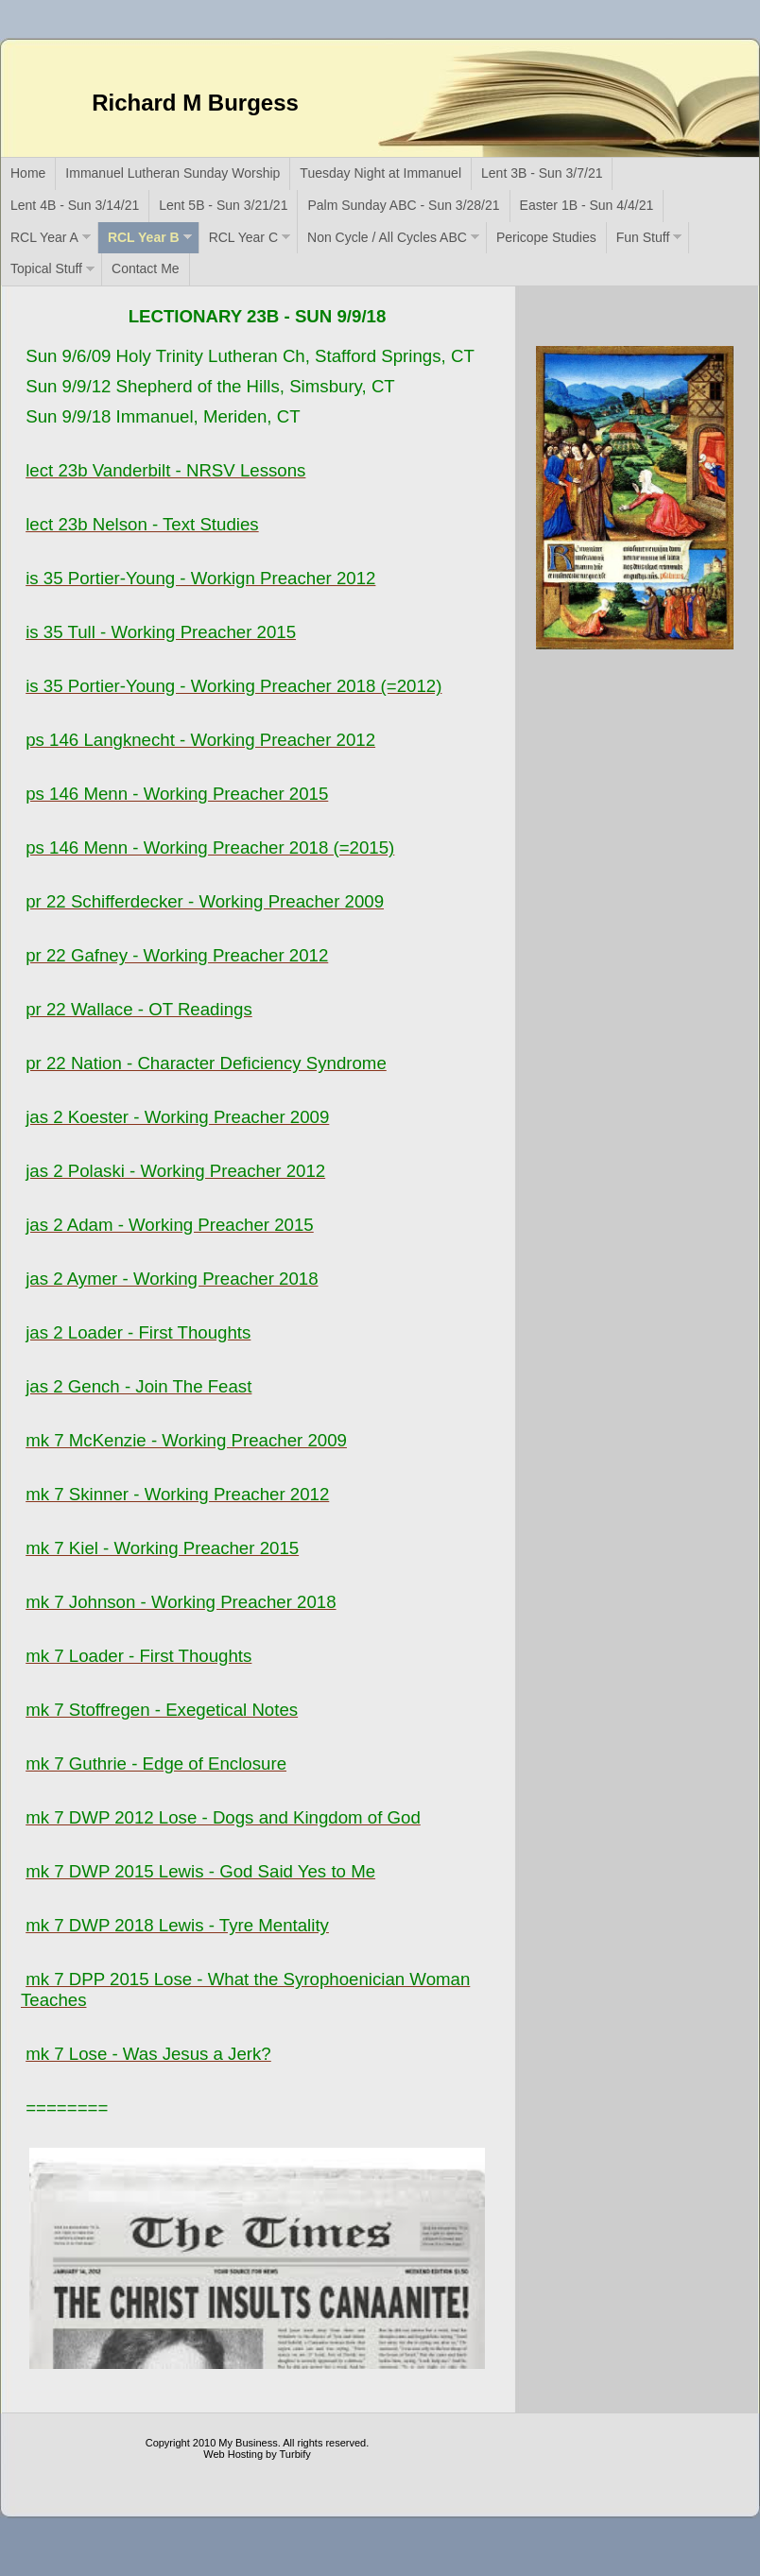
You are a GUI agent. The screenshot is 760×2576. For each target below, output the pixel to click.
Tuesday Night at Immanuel (380, 173)
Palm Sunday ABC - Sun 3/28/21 (403, 205)
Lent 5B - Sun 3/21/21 (223, 205)
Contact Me (146, 268)
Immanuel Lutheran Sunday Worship (172, 173)
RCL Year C (243, 237)
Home (27, 173)
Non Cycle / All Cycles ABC (387, 237)
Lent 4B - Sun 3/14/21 (74, 205)
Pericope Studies (546, 237)
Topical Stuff (46, 268)
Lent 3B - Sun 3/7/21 (541, 173)
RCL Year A (44, 237)
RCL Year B (144, 237)
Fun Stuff (643, 237)
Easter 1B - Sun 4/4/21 (587, 205)
